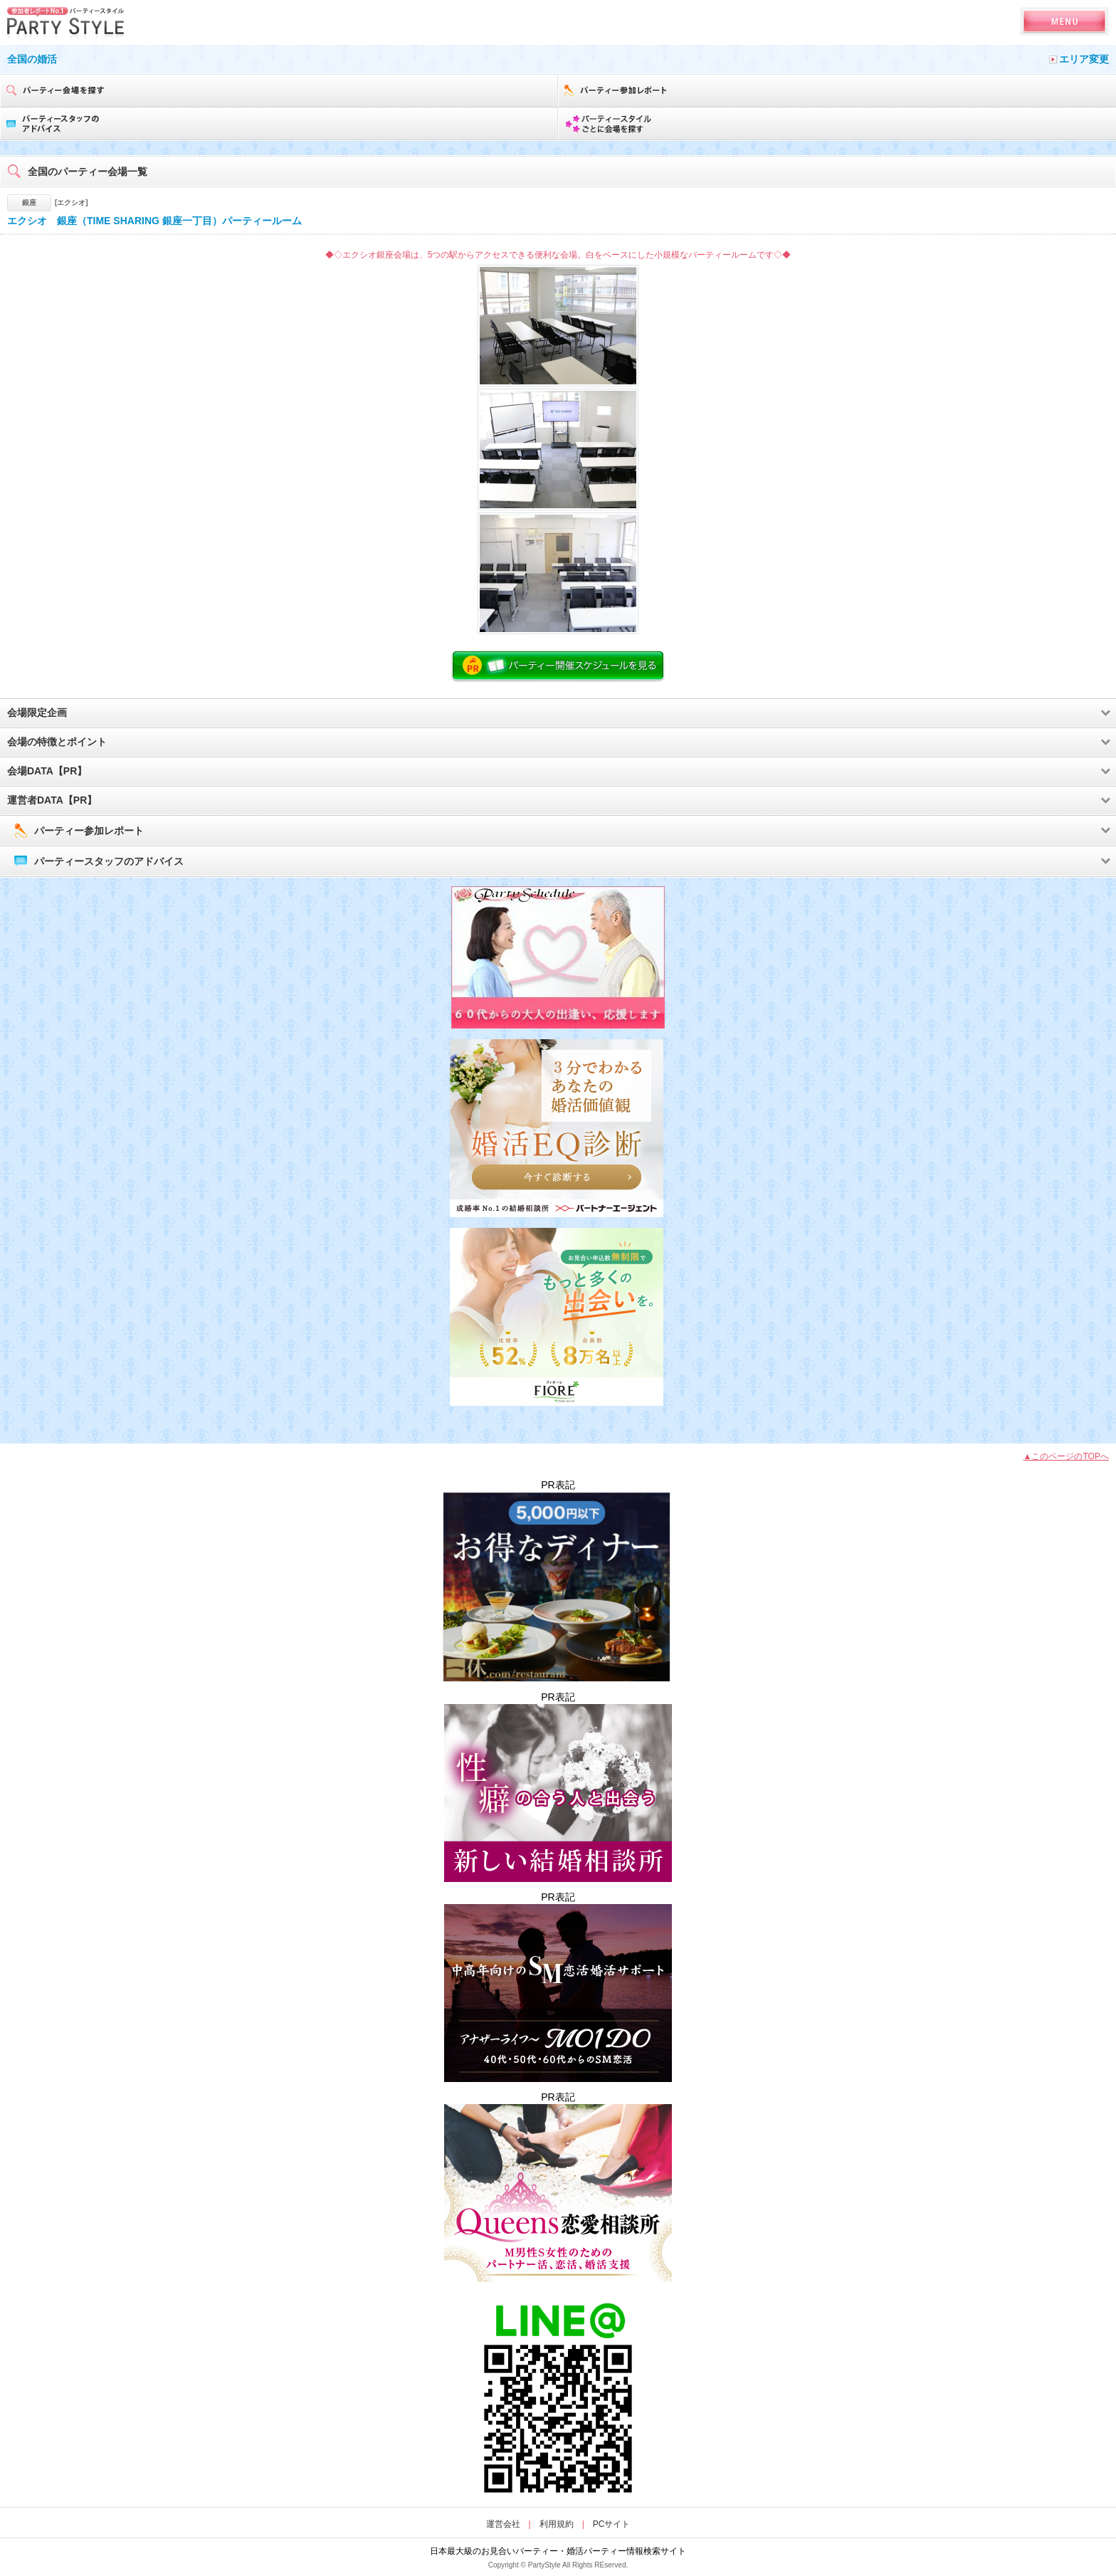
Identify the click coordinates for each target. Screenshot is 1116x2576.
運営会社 (503, 2524)
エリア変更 (1084, 59)
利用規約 (556, 2524)
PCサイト (612, 2524)
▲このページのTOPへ (1066, 1456)
